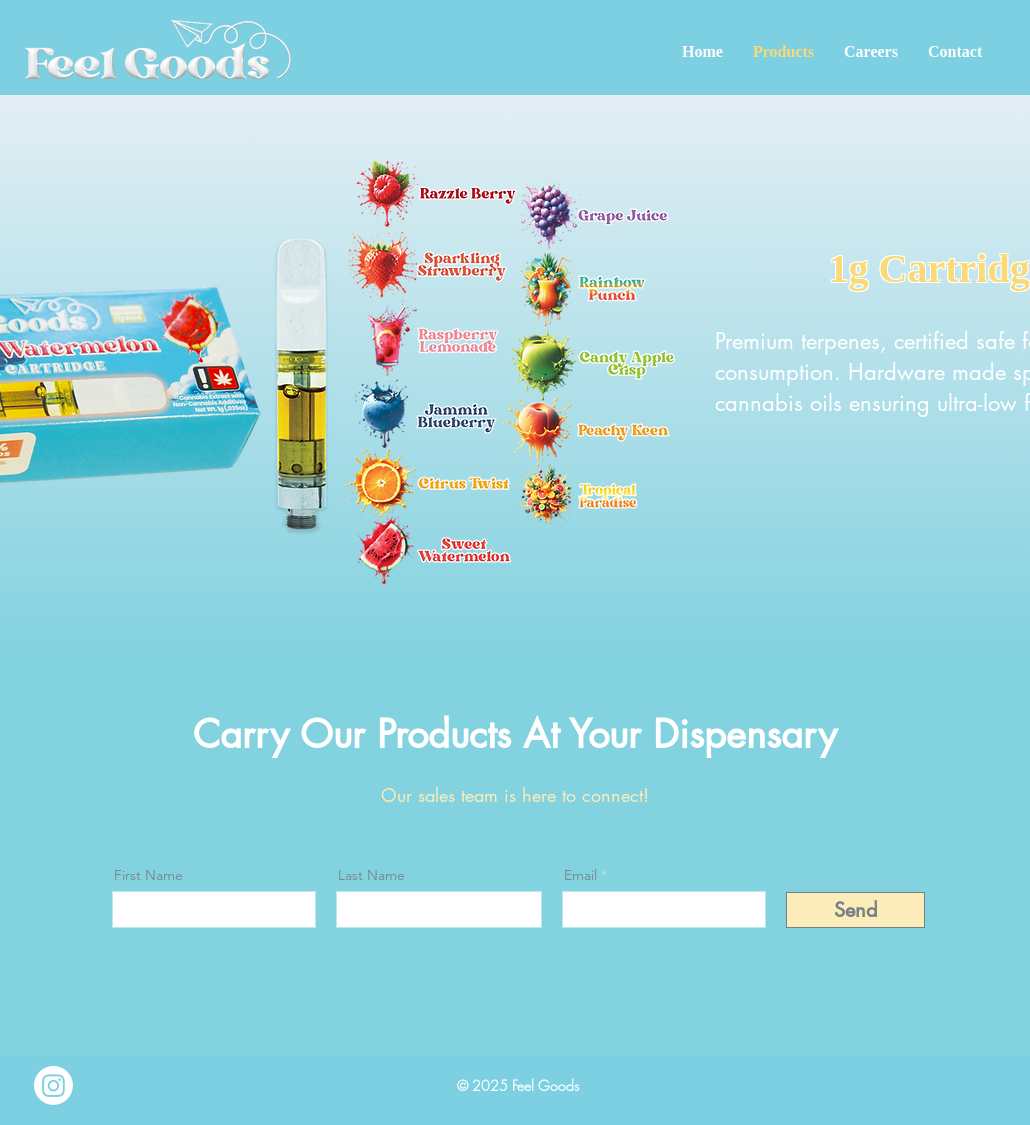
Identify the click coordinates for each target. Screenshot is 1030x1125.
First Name (148, 875)
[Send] (855, 910)
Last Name (371, 875)
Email (580, 875)
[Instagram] (53, 1085)
